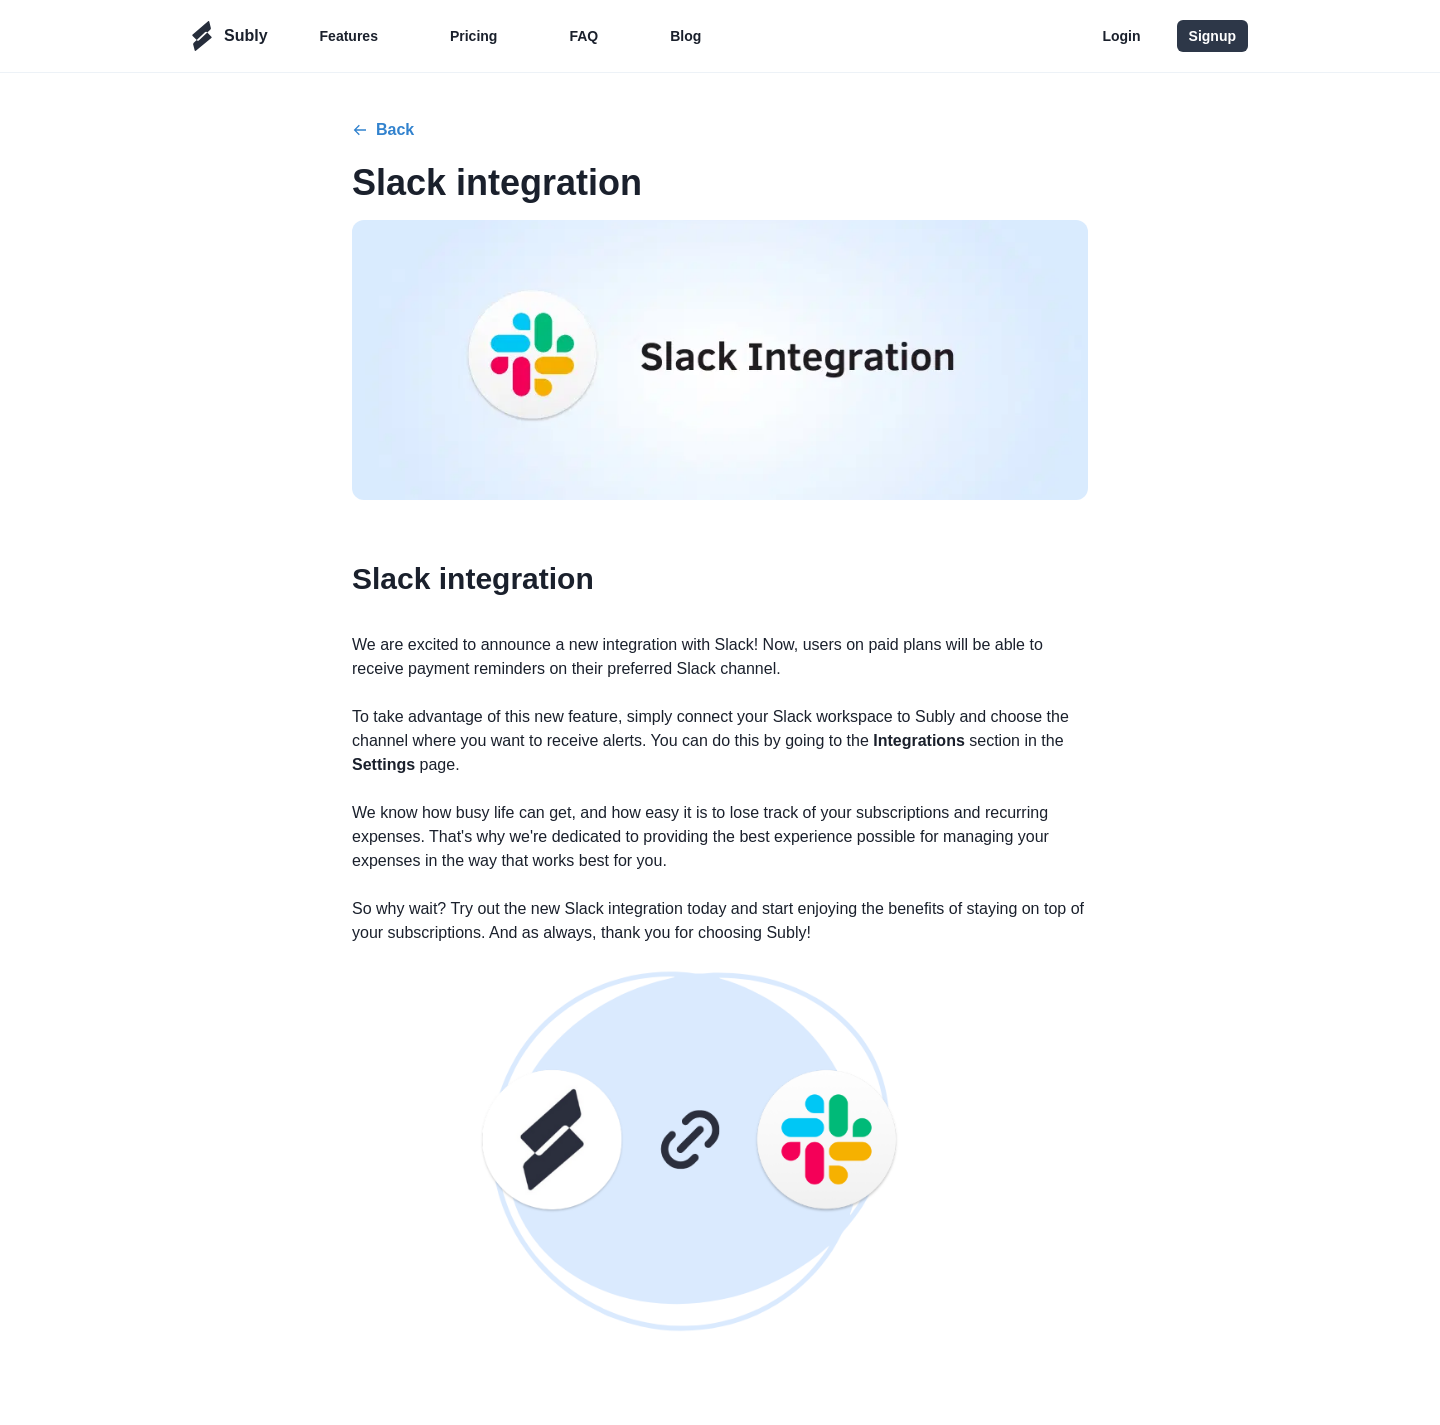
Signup (1212, 36)
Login (1121, 36)
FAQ (583, 36)
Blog (685, 36)
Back (383, 129)
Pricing (473, 36)
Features (349, 36)
